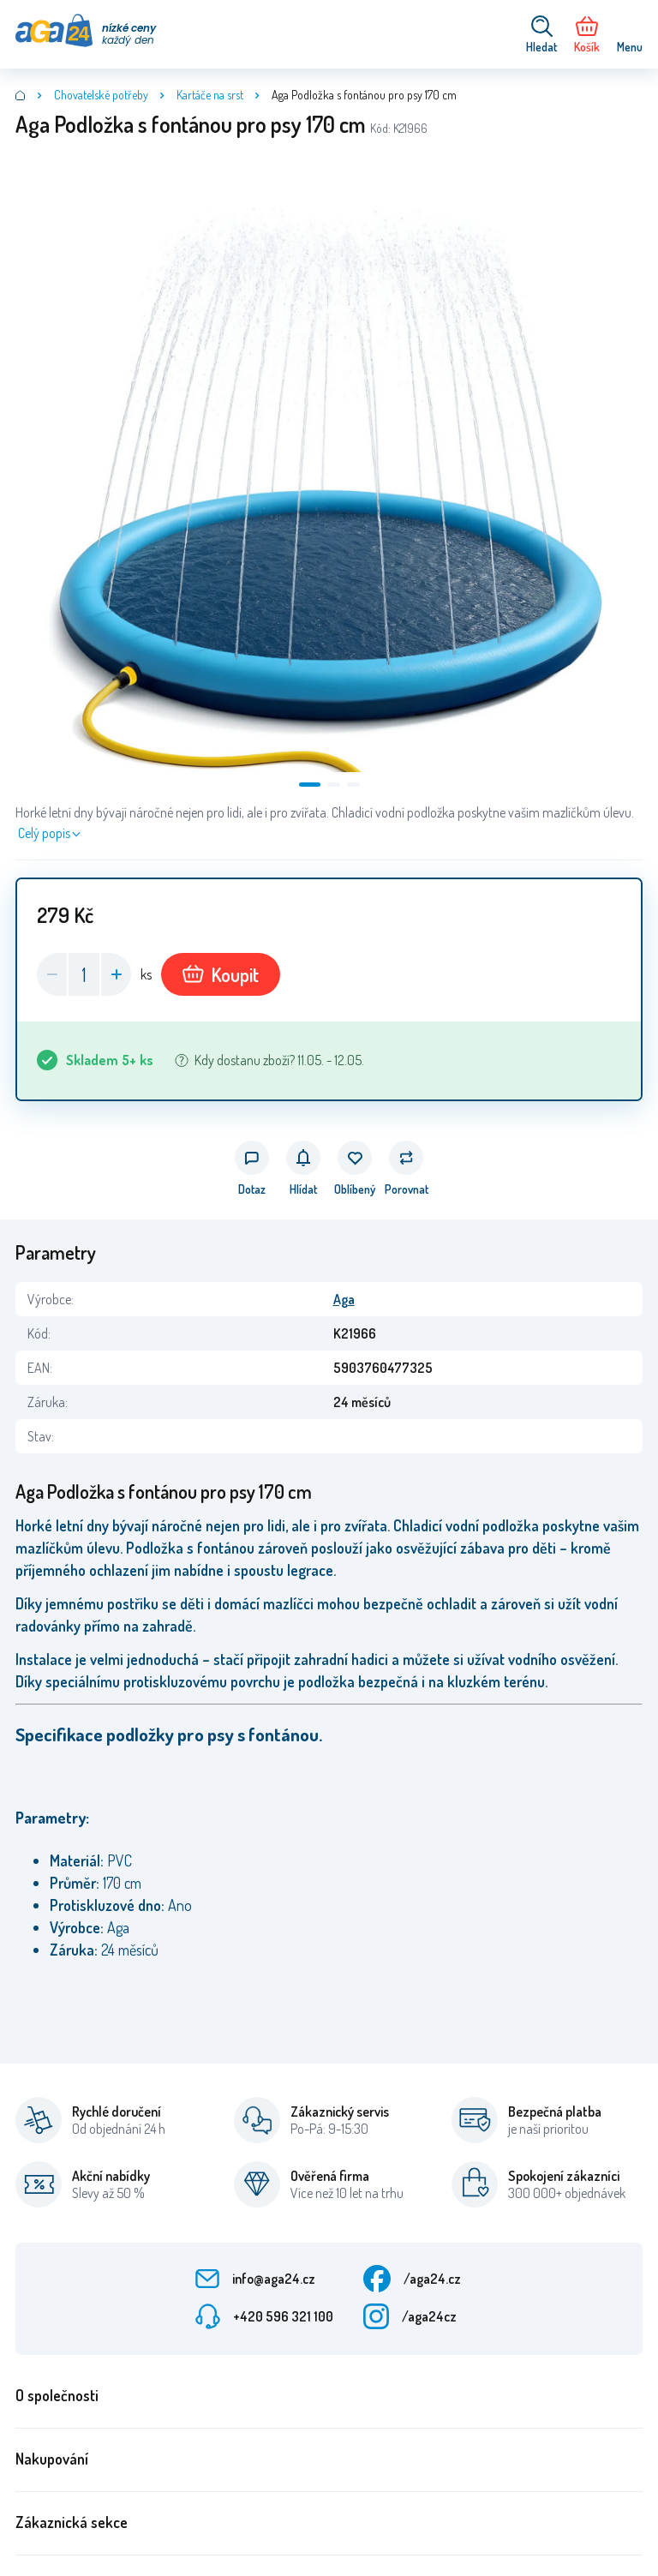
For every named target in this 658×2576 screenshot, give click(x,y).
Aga (344, 1299)
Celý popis (44, 833)
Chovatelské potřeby (101, 94)
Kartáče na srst (209, 94)
